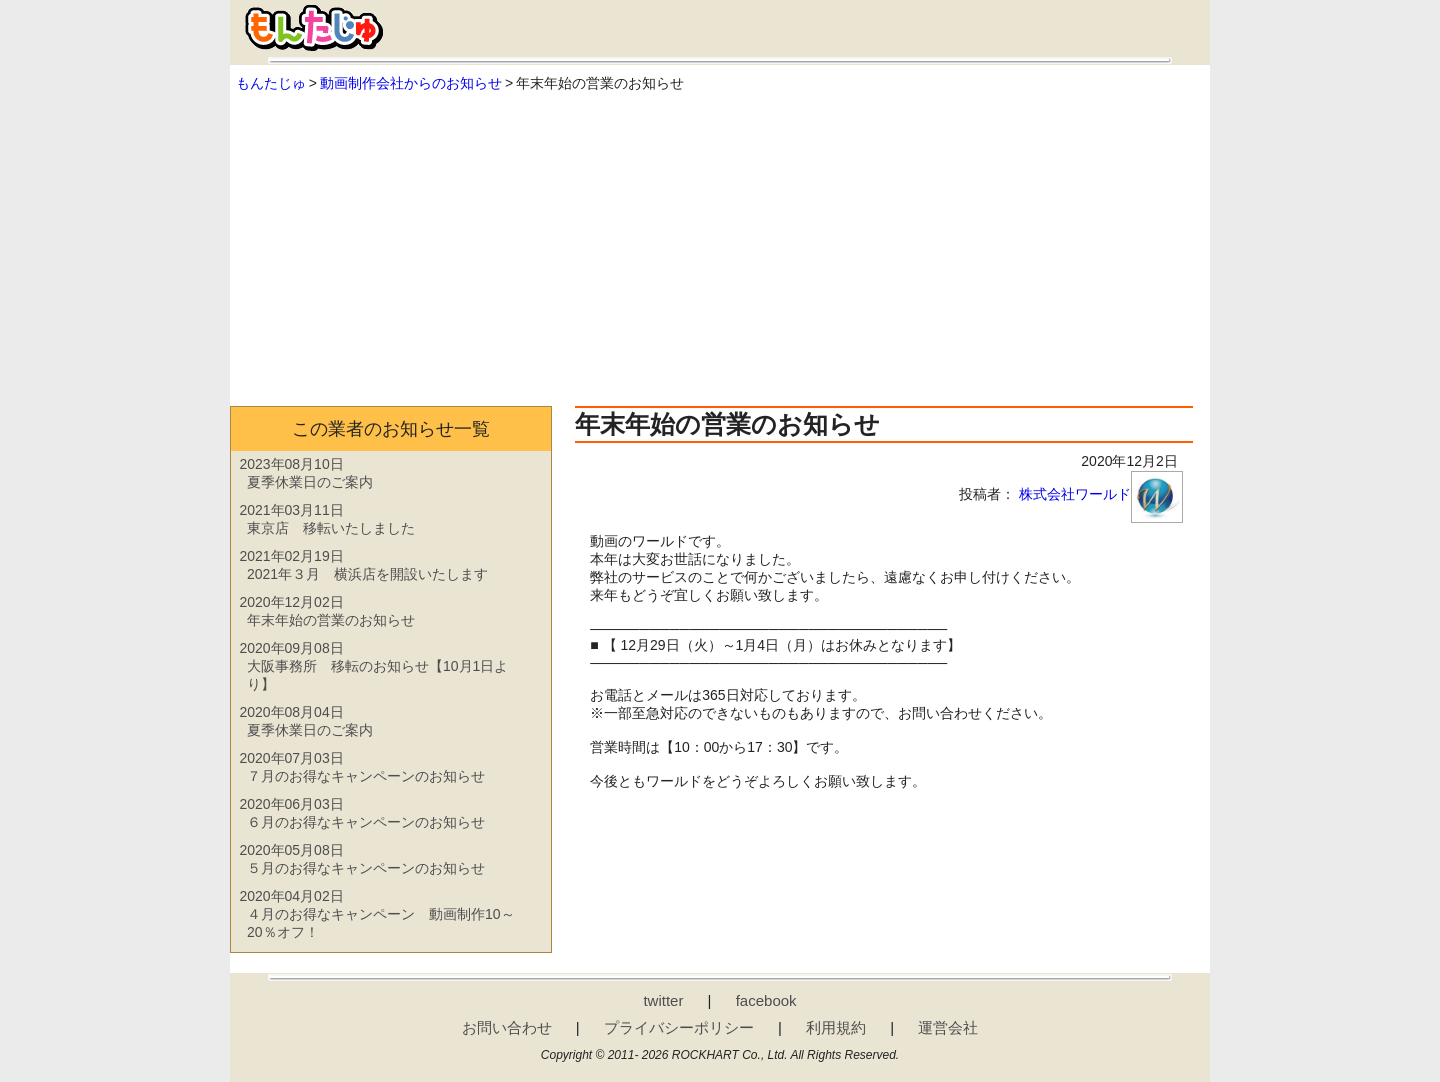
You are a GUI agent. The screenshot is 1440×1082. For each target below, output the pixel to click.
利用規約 (836, 1027)
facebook (766, 1000)
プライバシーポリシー (679, 1027)
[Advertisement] (720, 246)
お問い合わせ (507, 1027)
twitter (663, 1000)
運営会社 (948, 1027)
